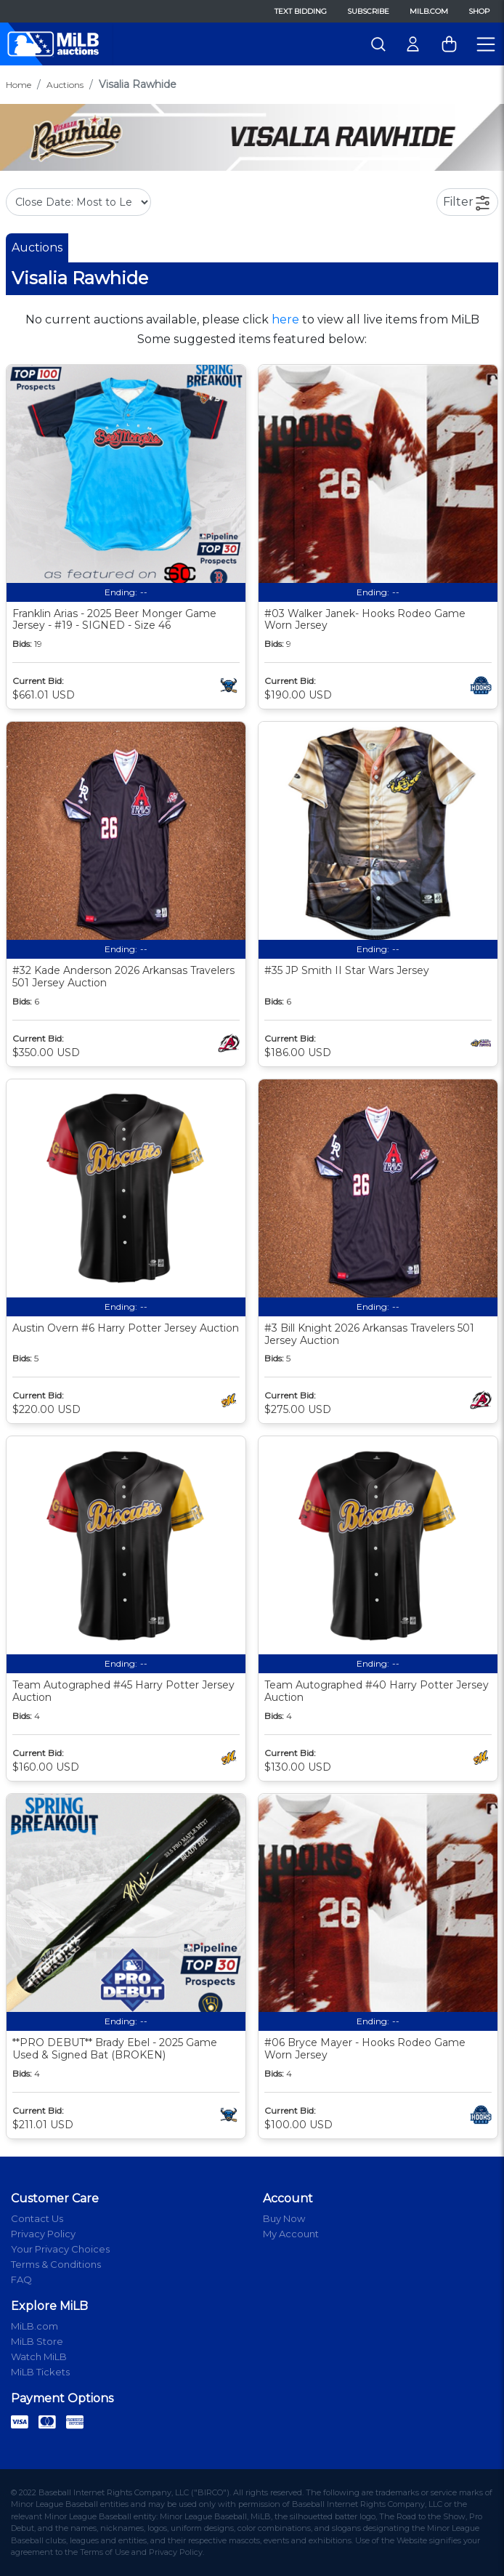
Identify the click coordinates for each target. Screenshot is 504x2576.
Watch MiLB (39, 2356)
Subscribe (368, 11)
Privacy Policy (43, 2233)
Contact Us (37, 2218)
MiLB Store (37, 2341)
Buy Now (284, 2218)
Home (18, 84)
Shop (478, 11)
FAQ (21, 2279)
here (285, 319)
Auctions (65, 84)
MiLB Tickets (40, 2372)
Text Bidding (301, 11)
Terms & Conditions (56, 2264)
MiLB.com (429, 11)
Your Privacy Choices (60, 2249)
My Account (291, 2233)
